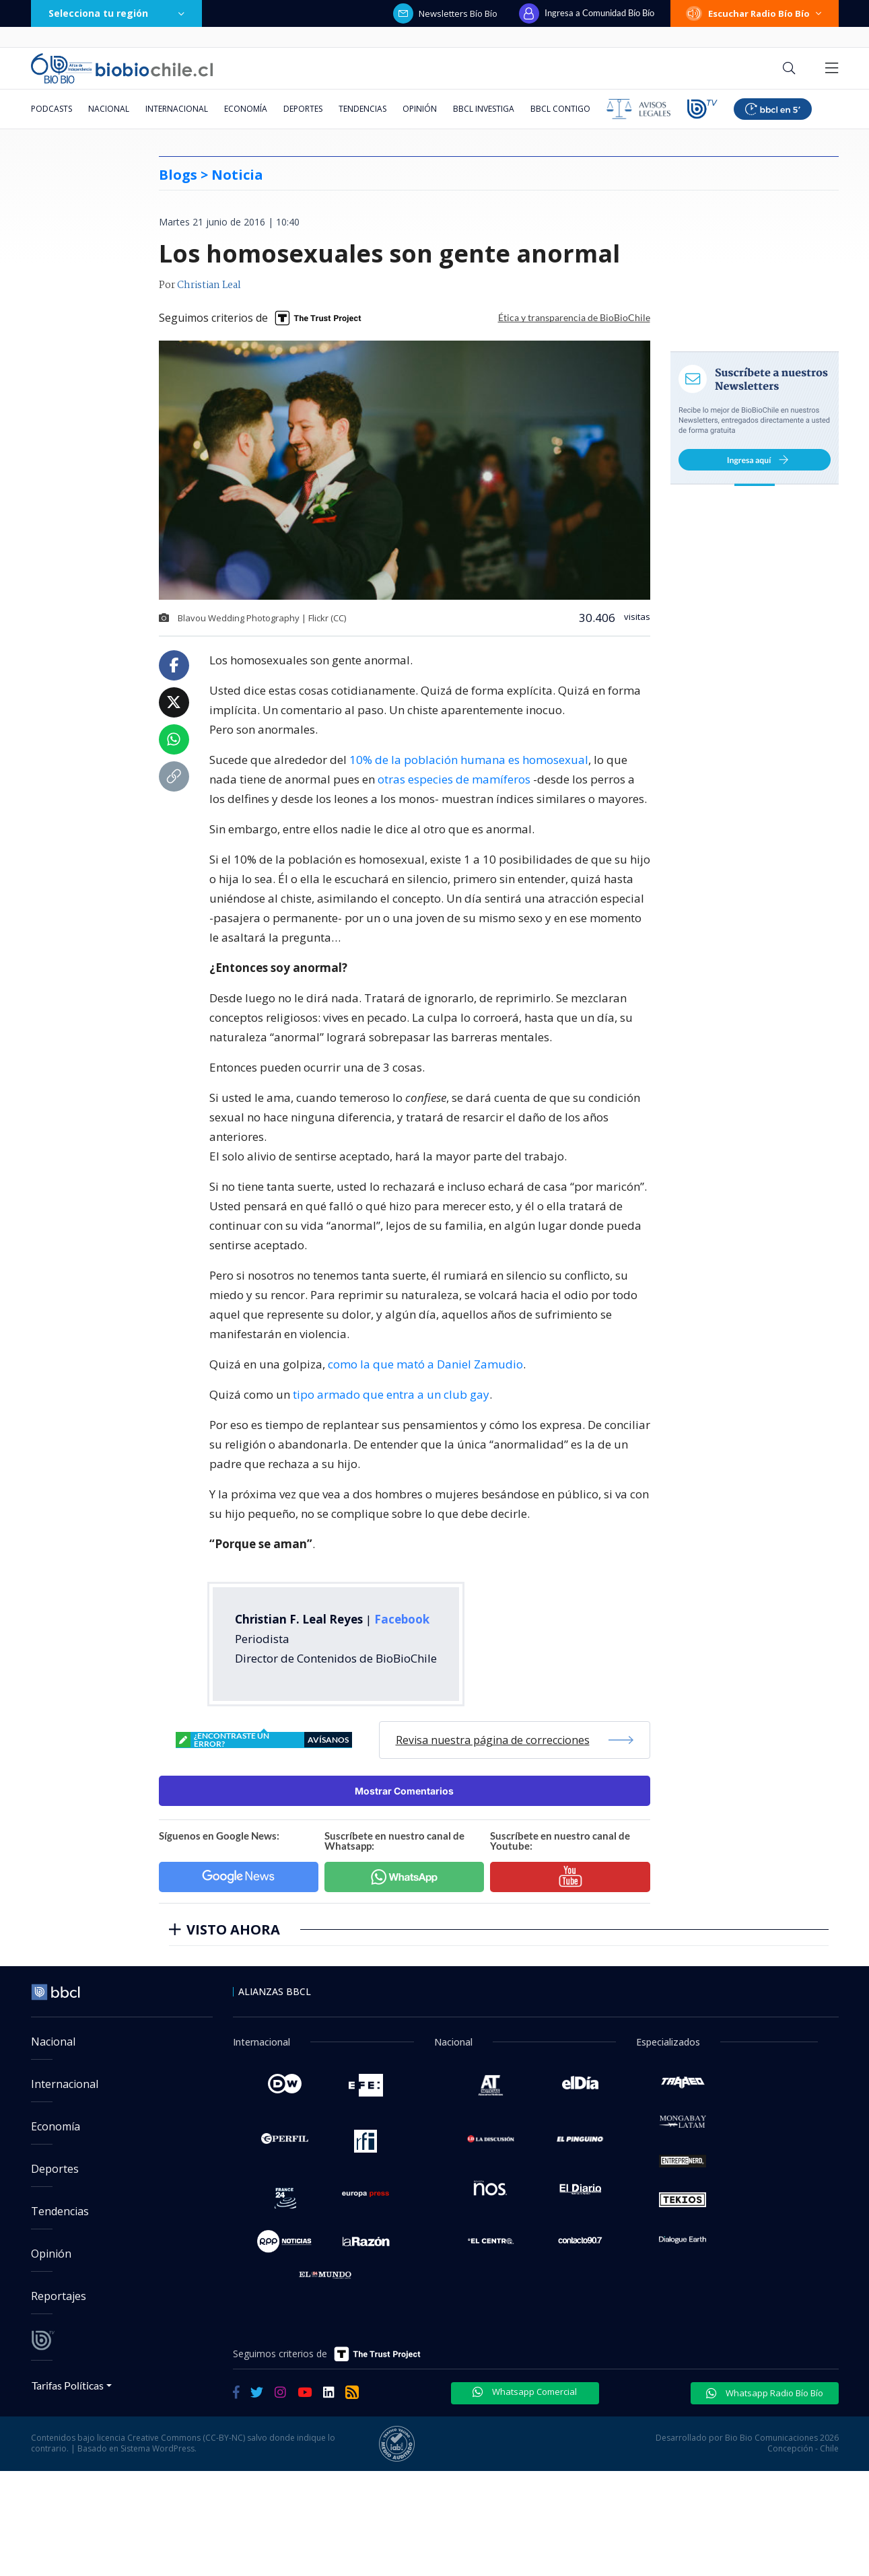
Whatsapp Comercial (525, 2392)
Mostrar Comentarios (404, 1791)
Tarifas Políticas (68, 2385)
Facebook (401, 1619)
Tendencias (362, 108)
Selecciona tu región (116, 13)
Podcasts (51, 108)
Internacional (176, 108)
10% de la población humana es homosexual (468, 759)
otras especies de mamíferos (454, 779)
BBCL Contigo (560, 108)
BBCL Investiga (483, 108)
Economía (245, 108)
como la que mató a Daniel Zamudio (425, 1364)
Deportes (302, 108)
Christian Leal (209, 285)
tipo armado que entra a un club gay (391, 1394)
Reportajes (58, 2296)
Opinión (420, 108)
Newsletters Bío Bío (445, 13)
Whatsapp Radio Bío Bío (764, 2393)
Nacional (108, 108)
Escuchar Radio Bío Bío (754, 13)
